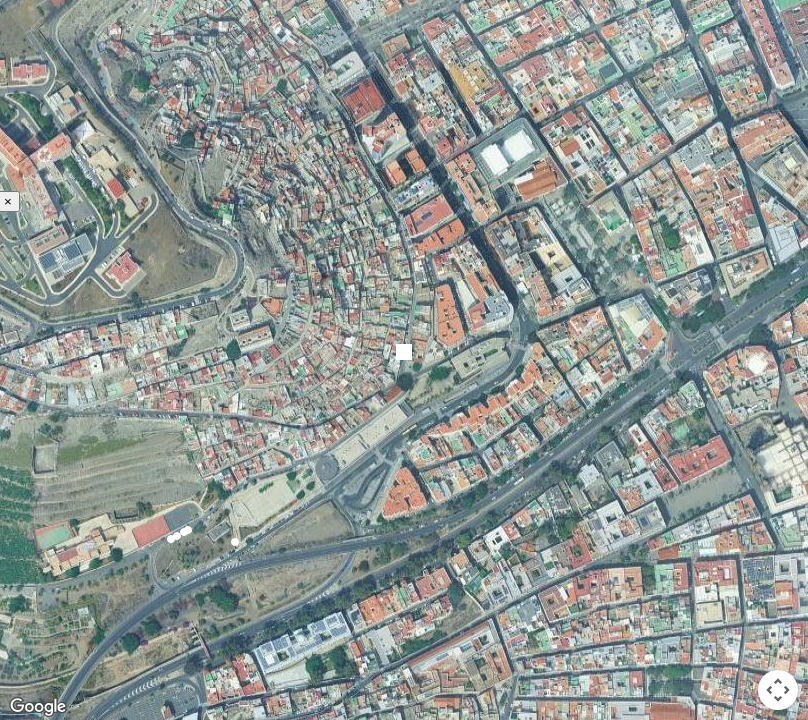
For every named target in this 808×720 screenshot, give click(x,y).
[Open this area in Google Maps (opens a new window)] (38, 707)
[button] (171, 539)
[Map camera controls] (778, 690)
